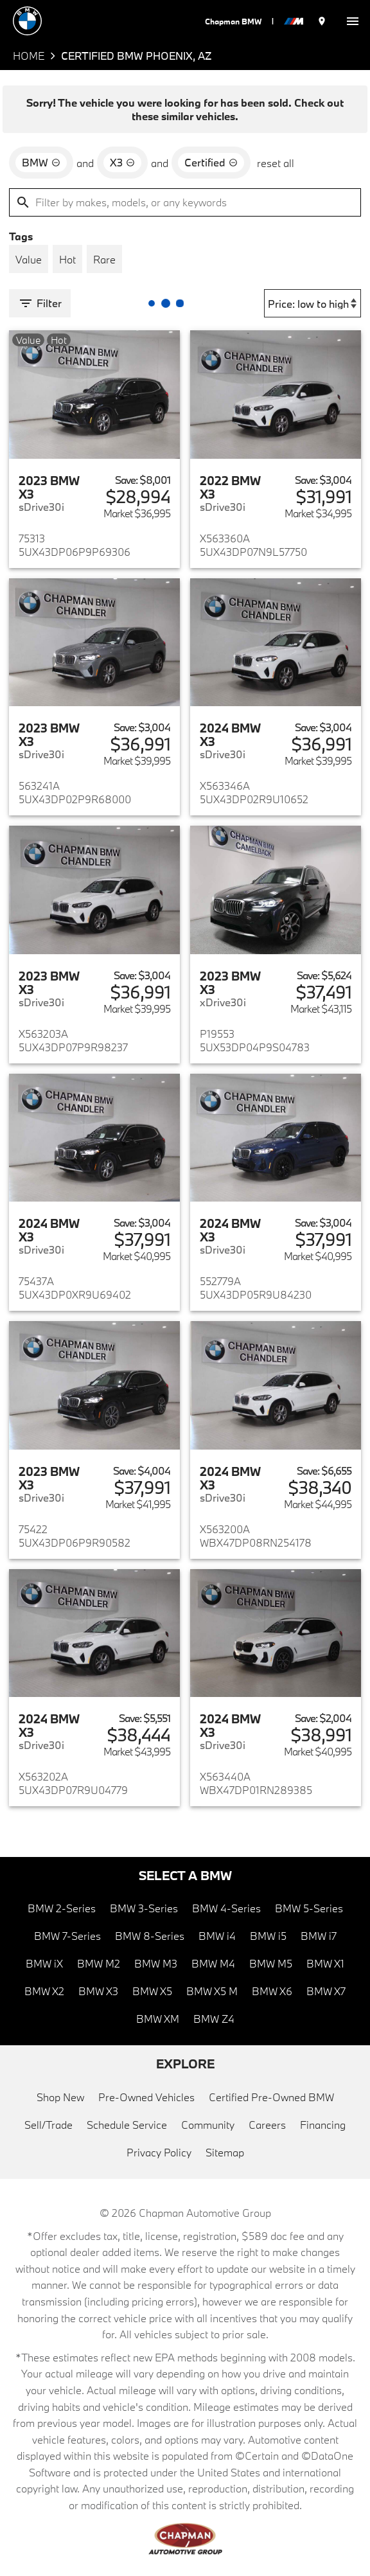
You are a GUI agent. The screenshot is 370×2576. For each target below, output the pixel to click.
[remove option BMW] (41, 162)
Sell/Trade (48, 2124)
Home (28, 55)
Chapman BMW (233, 21)
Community (207, 2124)
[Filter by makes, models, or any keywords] (185, 202)
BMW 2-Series (62, 1908)
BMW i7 (319, 1935)
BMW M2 (98, 1963)
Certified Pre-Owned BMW (271, 2097)
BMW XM (157, 2018)
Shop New (60, 2097)
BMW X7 (326, 1991)
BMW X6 (272, 1991)
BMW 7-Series (67, 1935)
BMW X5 (152, 1991)
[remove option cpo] (211, 162)
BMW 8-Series (149, 1935)
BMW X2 (44, 1991)
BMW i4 (217, 1935)
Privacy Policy (159, 2152)
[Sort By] (312, 303)
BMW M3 (155, 1963)
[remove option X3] (122, 162)
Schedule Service (127, 2124)
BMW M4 (213, 1963)
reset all (275, 163)
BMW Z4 (213, 2018)
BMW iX (44, 1963)
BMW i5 (268, 1935)
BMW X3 (98, 1991)
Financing (323, 2124)
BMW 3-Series (144, 1908)
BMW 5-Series (309, 1908)
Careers (267, 2124)
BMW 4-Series (226, 1908)
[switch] (352, 21)
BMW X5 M (212, 1991)
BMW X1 (325, 1963)
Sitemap (225, 2152)
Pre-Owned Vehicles (146, 2097)
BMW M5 (270, 1963)
